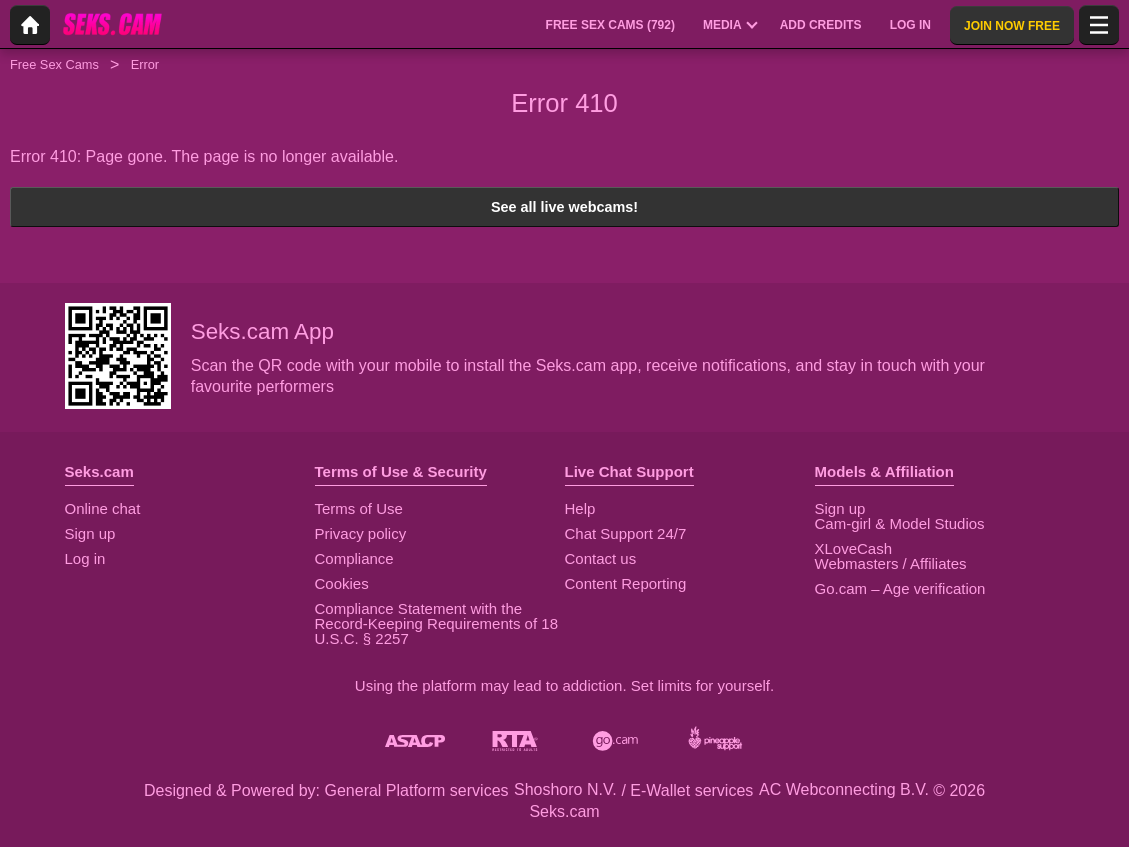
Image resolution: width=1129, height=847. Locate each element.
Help (580, 508)
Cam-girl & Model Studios (900, 523)
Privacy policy (361, 533)
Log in (85, 558)
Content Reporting (626, 583)
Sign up (90, 533)
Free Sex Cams (54, 64)
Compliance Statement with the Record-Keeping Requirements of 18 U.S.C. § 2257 (436, 623)
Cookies (342, 583)
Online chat (103, 508)
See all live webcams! (564, 207)
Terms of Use (359, 508)
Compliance (354, 558)
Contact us (601, 558)
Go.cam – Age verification (900, 588)
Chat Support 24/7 (626, 533)
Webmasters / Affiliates (891, 563)
